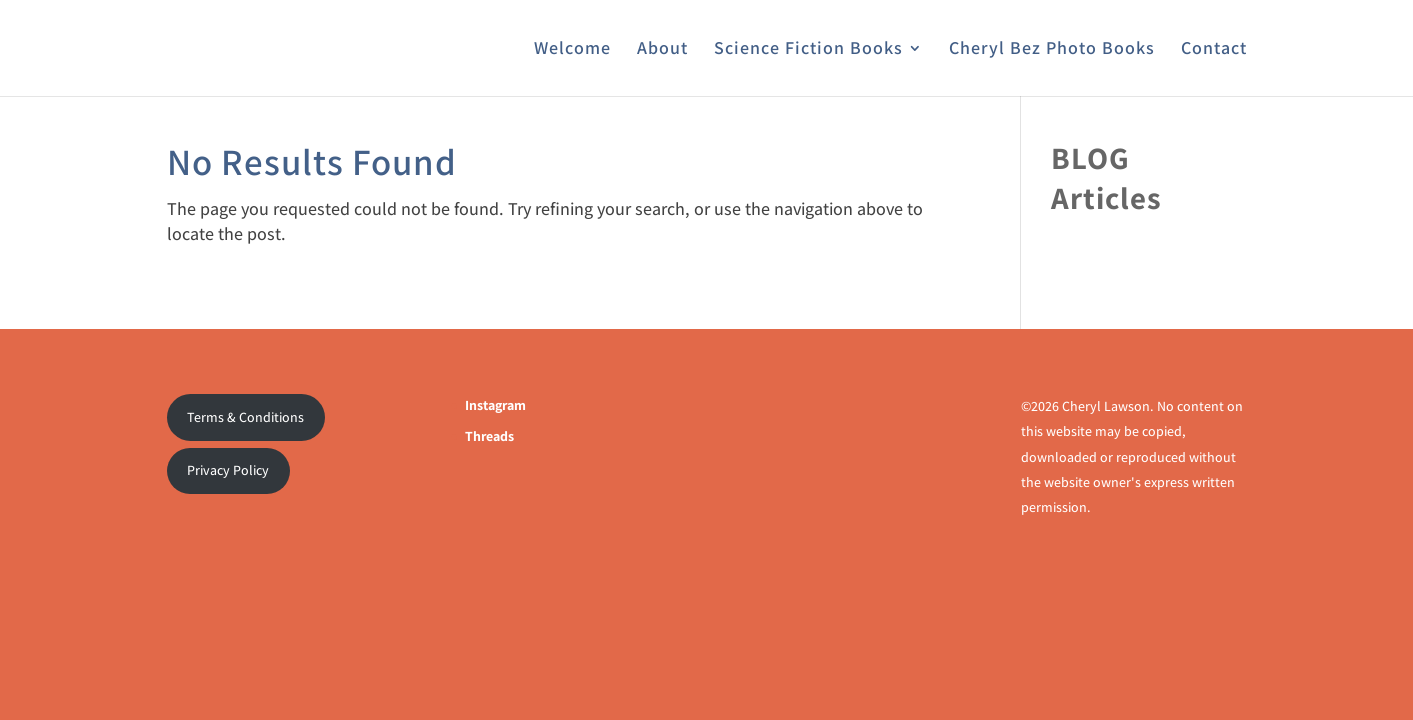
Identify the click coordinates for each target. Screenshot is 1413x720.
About (662, 50)
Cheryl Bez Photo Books (1052, 50)
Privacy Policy (228, 470)
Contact (1214, 50)
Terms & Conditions (245, 417)
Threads (489, 436)
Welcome (572, 50)
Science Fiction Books (808, 50)
